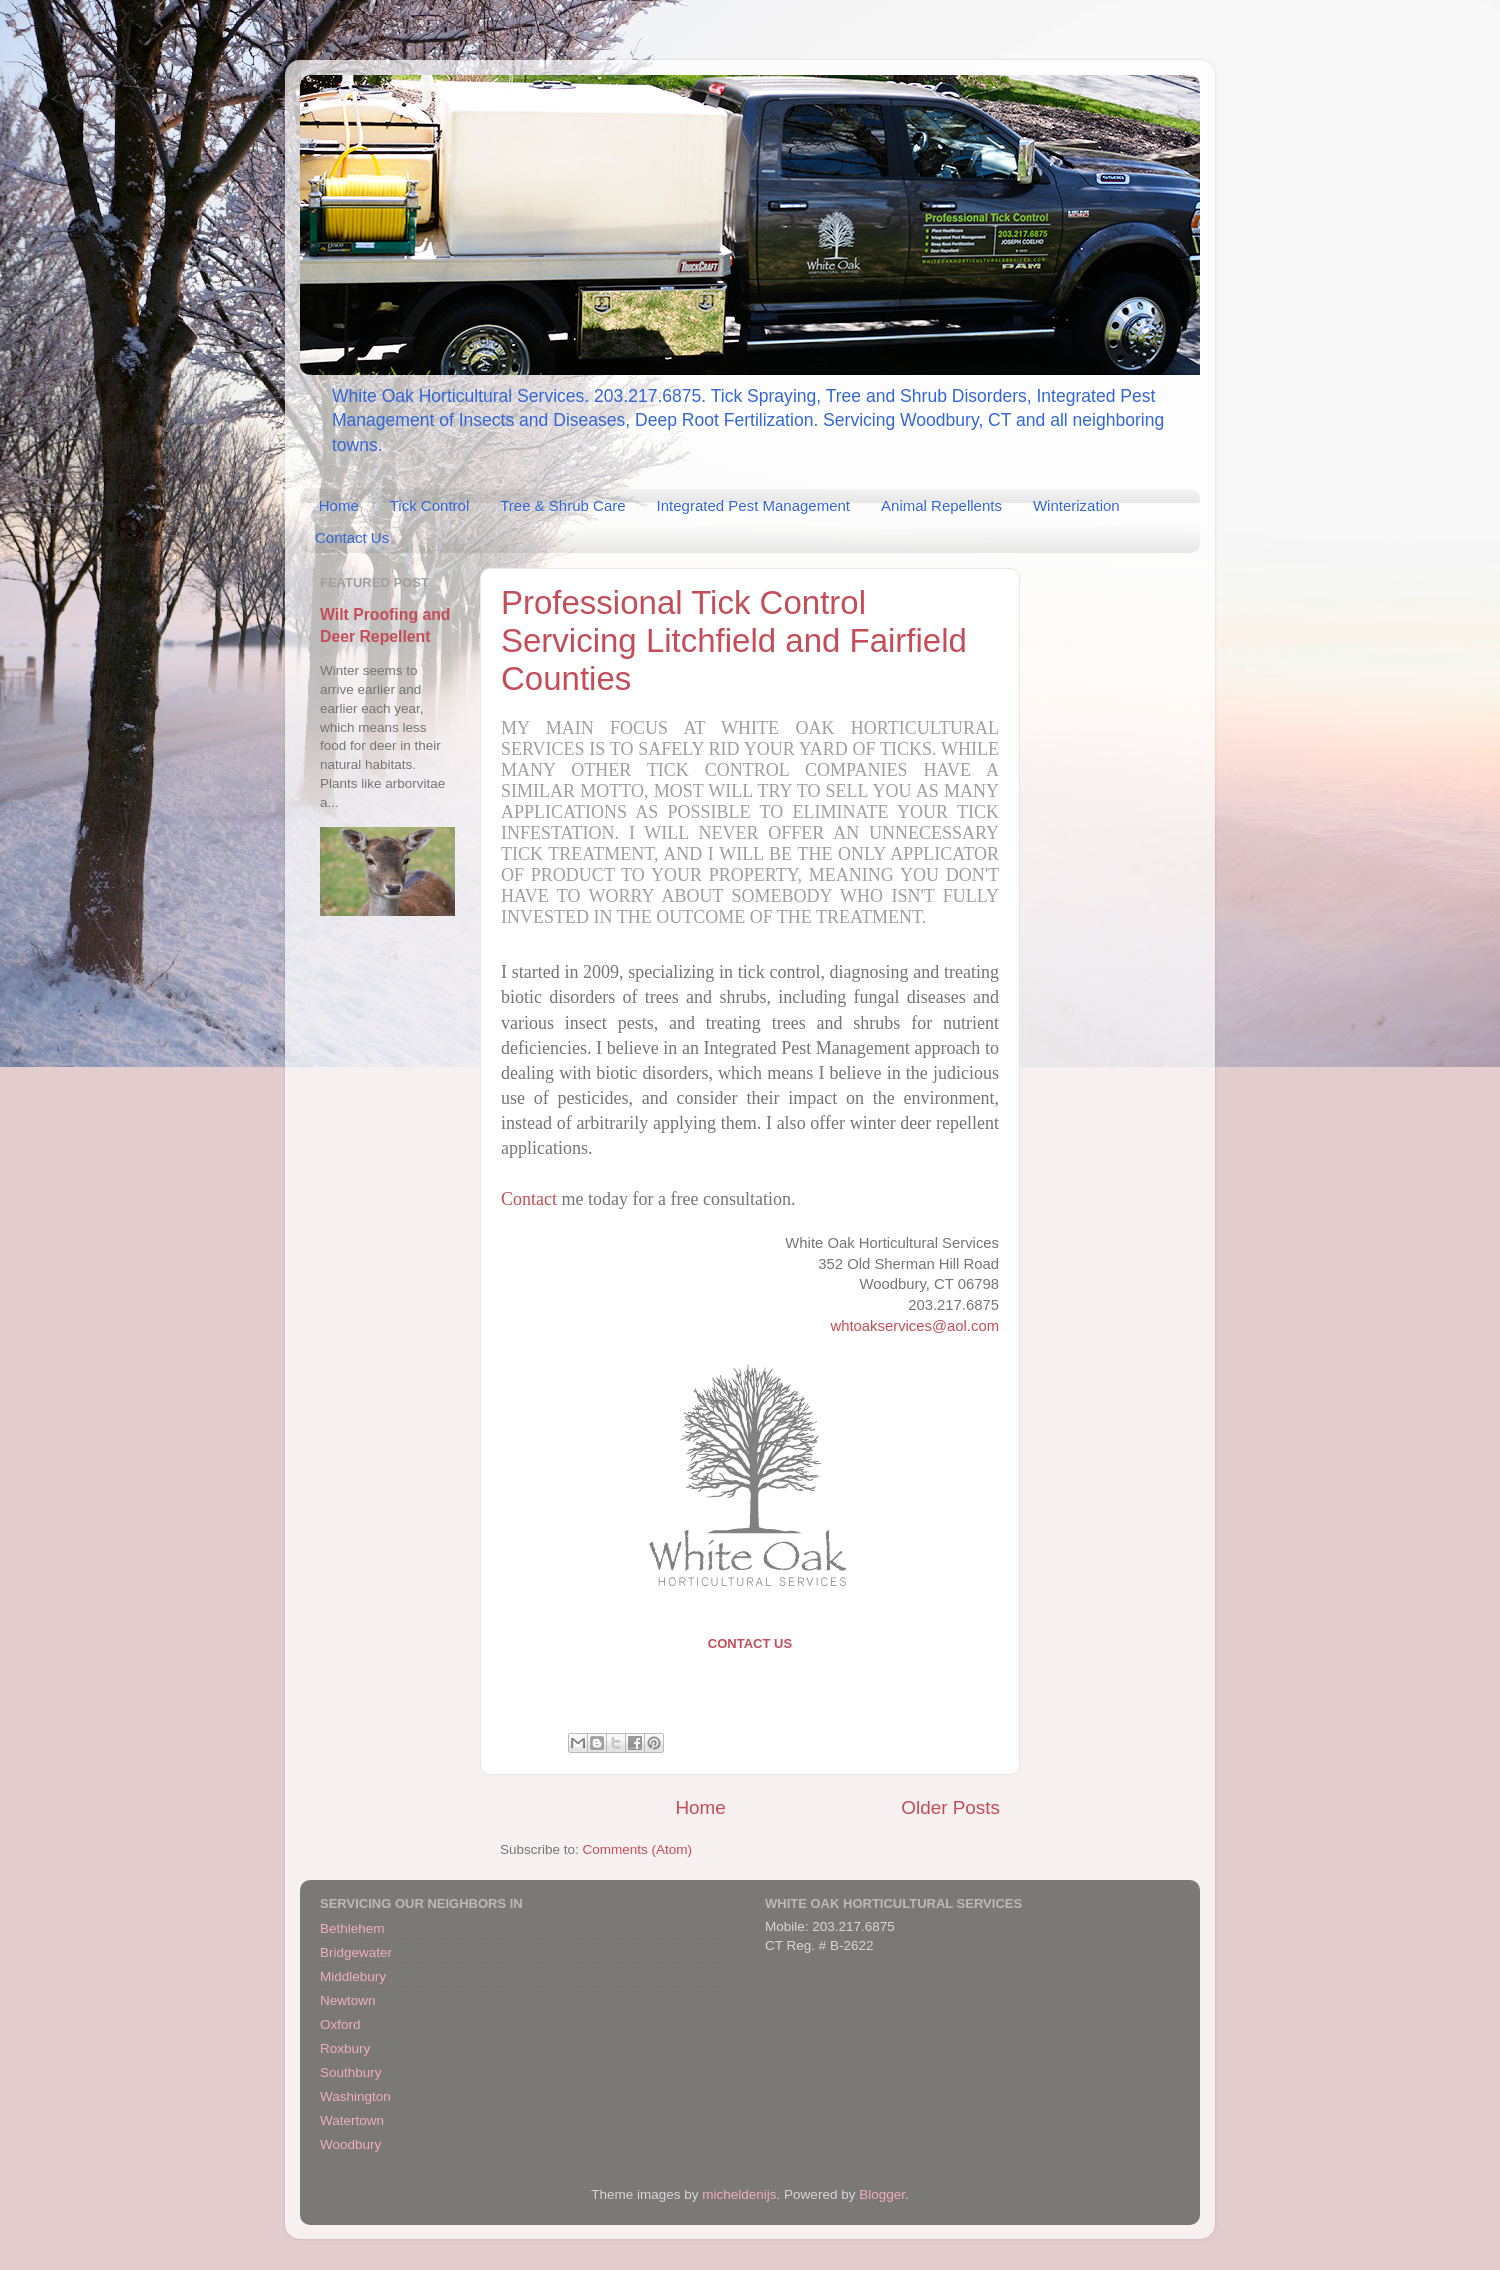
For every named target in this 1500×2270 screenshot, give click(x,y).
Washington (355, 2096)
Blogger (882, 2194)
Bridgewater (356, 1952)
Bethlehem (352, 1928)
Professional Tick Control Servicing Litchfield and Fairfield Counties (734, 640)
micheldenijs (739, 2194)
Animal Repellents (941, 505)
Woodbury (350, 2144)
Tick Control (429, 505)
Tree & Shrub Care (562, 505)
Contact (529, 1199)
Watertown (352, 2120)
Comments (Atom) (638, 1849)
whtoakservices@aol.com (914, 1326)
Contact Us (352, 537)
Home (339, 505)
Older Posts (950, 1807)
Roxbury (345, 2048)
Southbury (351, 2072)
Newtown (348, 2000)
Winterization (1076, 505)
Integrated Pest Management (753, 505)
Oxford (340, 2024)
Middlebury (353, 1976)
